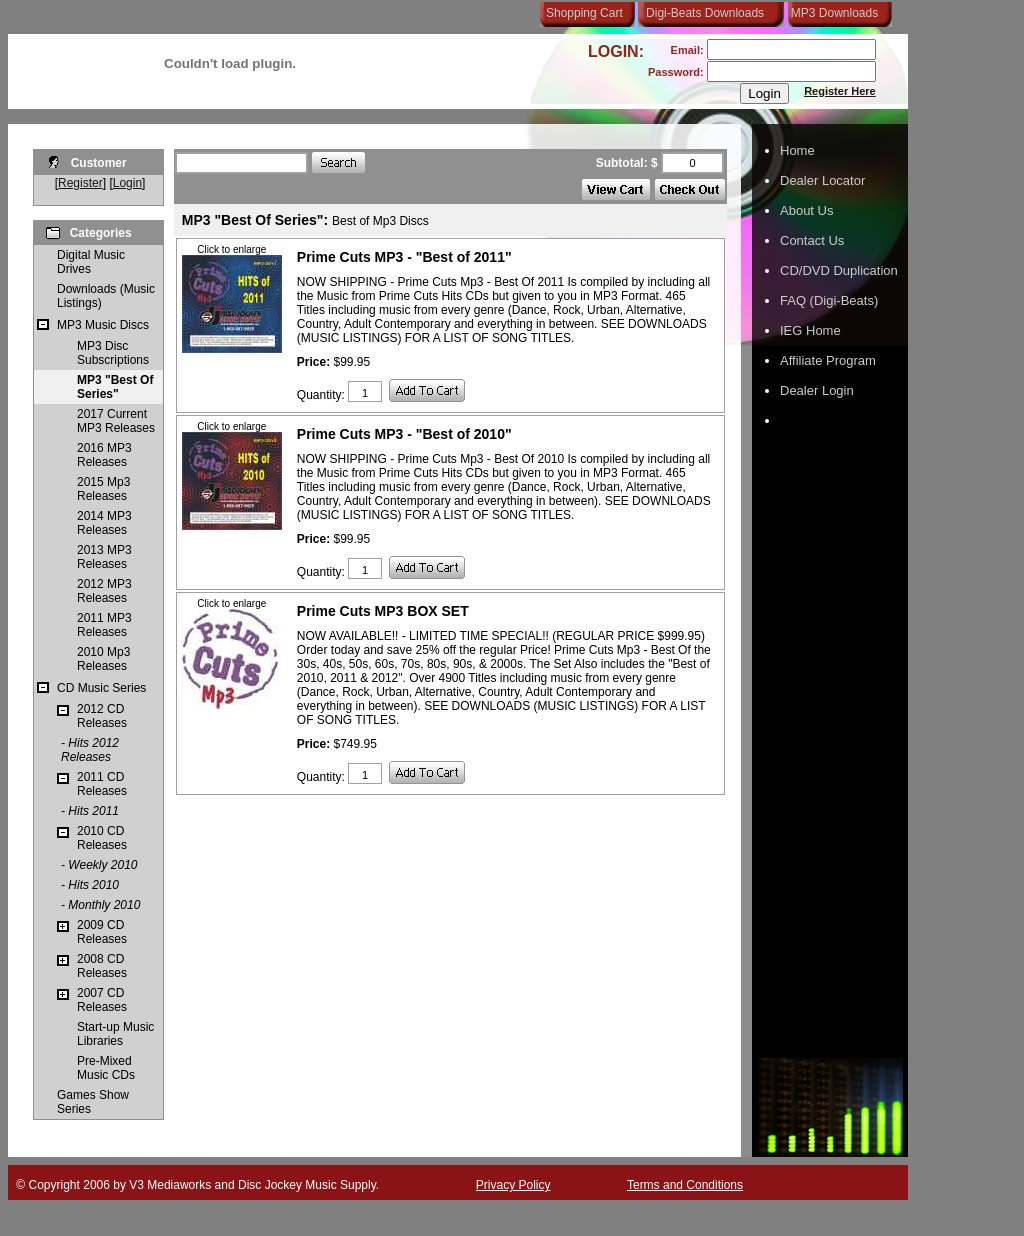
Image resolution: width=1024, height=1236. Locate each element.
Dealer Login (817, 390)
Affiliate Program (828, 360)
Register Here (840, 91)
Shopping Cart (584, 13)
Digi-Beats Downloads (705, 13)
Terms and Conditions (685, 1185)
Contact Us (812, 240)
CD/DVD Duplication (839, 270)
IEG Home (810, 330)
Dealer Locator (822, 180)
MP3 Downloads (831, 13)
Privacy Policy (513, 1185)
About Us (806, 210)
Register (80, 183)
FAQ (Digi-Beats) (829, 300)
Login (127, 183)
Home (797, 150)
